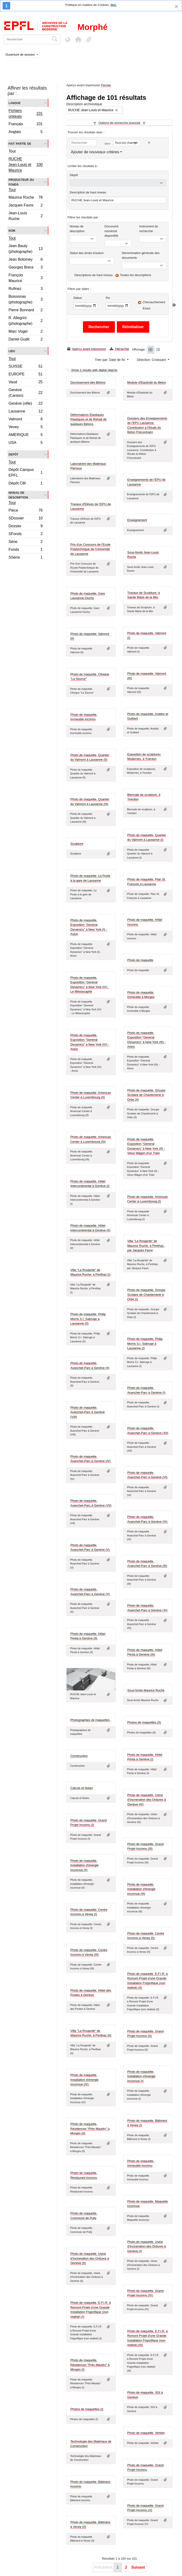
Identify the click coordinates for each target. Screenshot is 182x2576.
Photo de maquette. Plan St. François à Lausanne (146, 882)
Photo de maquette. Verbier (146, 2433)
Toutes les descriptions (135, 275)
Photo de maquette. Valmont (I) (146, 635)
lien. (113, 5)
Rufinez (25, 289)
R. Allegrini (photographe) (25, 321)
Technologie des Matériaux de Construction (90, 2444)
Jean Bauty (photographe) (25, 249)
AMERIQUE (25, 435)
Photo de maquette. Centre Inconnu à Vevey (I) (88, 1912)
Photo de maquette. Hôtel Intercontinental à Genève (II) (90, 1228)
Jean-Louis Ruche (25, 216)
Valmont (25, 419)
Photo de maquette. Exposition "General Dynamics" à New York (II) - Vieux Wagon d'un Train (146, 1146)
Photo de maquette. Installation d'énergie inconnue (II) (84, 1865)
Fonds (25, 550)
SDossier (25, 518)
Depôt (13, 454)
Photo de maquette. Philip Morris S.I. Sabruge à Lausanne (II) (88, 1318)
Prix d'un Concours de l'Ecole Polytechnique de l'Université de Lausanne (90, 549)
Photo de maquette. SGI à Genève (145, 2395)
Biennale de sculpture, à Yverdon (143, 797)
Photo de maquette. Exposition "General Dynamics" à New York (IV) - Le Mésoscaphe (89, 984)
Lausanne (25, 411)
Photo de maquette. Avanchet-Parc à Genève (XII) (147, 1430)
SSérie (25, 558)
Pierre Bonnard (25, 310)
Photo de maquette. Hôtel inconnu (144, 922)
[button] (78, 39)
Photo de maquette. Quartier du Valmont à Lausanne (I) (146, 837)
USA (25, 443)
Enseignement (137, 520)
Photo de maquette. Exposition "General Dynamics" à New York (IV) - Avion (89, 1042)
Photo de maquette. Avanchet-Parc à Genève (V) (90, 1547)
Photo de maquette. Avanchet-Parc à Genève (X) (90, 1592)
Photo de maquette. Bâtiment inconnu (90, 2484)
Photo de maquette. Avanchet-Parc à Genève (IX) (147, 1519)
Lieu (12, 351)
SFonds (25, 534)
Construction (79, 1756)
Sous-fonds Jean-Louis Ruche (143, 555)
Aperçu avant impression (86, 349)
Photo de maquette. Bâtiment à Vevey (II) (90, 2524)
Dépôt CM (25, 483)
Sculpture (76, 843)
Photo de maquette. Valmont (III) (146, 676)
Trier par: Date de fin (110, 360)
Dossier (25, 526)
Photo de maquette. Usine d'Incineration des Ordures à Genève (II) (89, 2258)
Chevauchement (154, 302)
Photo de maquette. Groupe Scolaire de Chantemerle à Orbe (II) (146, 1095)
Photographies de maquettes (90, 1720)
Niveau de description (18, 495)
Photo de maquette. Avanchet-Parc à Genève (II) (89, 1365)
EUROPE (25, 374)
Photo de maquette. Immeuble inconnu (83, 717)
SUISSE (25, 367)
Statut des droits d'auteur (87, 253)
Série (25, 542)
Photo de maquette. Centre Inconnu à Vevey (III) (88, 1952)
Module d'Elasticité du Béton (146, 382)
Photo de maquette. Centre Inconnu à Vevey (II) (145, 1936)
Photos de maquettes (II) (144, 1722)
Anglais (25, 132)
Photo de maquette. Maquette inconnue (147, 2204)
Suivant (138, 2567)
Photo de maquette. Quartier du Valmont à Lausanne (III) (89, 801)
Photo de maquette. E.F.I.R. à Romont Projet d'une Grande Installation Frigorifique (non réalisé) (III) (147, 2338)
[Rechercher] (27, 39)
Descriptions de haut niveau (93, 275)
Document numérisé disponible (111, 231)
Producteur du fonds (21, 182)
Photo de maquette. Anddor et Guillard (147, 716)
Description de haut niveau (88, 192)
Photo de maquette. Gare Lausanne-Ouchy (87, 596)
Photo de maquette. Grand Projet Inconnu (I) (88, 1822)
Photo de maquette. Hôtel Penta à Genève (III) (144, 1652)
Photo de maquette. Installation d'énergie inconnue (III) (141, 1889)
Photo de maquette (140, 960)
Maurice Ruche (25, 198)
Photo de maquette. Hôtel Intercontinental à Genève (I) (89, 1184)
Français (25, 124)
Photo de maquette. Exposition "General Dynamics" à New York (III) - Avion (146, 1040)
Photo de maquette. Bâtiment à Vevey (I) (147, 2123)
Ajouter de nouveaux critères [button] (95, 152)
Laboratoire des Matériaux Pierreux (88, 466)
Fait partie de (20, 143)
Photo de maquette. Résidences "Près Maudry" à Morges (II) (89, 2128)
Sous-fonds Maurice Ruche (145, 1690)
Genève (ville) (25, 404)
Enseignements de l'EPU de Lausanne (146, 482)
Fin (108, 298)
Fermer (106, 85)
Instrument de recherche (148, 229)
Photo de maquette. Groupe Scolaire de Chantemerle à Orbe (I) (146, 1294)
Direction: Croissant (152, 360)
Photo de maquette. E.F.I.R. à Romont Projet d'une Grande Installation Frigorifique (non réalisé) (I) (90, 2309)
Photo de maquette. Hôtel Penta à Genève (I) (144, 1757)
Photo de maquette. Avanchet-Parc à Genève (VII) (90, 1503)
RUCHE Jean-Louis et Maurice (25, 164)
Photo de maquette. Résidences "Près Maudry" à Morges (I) (89, 2364)
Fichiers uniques (25, 113)
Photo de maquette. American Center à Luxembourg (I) (147, 1199)
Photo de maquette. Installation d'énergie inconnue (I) (141, 2076)
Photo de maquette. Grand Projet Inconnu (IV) (145, 2293)
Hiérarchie (119, 349)
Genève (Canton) (25, 393)
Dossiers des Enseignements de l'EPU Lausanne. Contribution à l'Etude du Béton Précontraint (147, 425)
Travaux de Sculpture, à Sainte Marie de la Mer (143, 595)
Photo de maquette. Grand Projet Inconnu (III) (145, 1846)
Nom (12, 230)
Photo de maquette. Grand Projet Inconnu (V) (145, 2508)
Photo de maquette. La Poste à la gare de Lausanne (90, 878)
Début (77, 298)
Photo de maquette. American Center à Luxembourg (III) (90, 1139)
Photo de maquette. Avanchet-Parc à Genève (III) (147, 1563)
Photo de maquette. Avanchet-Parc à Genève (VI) (147, 1475)
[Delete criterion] (149, 142)
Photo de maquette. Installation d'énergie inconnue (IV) (84, 2079)
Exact (146, 308)
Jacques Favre (25, 205)
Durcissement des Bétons (87, 382)
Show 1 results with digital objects (91, 370)
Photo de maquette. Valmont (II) (89, 636)
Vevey (25, 427)
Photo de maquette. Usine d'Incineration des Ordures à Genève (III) (146, 1799)
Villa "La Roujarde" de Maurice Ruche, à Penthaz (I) (90, 1272)
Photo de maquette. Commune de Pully (83, 2215)
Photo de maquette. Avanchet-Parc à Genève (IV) (90, 1459)
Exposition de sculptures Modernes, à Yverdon (144, 757)
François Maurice (25, 278)
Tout (12, 151)
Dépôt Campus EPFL (25, 472)
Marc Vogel (25, 332)
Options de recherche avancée (119, 123)
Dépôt (74, 175)
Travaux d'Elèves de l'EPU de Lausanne (90, 506)
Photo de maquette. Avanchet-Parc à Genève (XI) (147, 1608)
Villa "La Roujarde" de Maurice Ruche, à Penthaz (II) (90, 2033)
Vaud (25, 382)
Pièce (25, 511)
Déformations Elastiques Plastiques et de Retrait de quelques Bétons (88, 419)
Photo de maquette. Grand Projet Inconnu (145, 2467)
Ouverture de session (20, 54)
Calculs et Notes (81, 1788)
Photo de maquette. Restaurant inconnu (83, 2175)
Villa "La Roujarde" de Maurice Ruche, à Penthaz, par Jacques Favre (145, 1245)
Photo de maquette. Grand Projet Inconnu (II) (145, 2033)
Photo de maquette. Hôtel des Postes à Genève (90, 1993)
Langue (15, 103)
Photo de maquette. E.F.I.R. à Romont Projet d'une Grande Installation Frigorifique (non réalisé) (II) (147, 1981)
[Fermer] (176, 6)
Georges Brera (25, 267)
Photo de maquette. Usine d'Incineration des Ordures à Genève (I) (146, 2246)
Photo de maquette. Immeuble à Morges (141, 995)
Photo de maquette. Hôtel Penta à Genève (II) (87, 1636)
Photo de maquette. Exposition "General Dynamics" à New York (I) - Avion (88, 927)
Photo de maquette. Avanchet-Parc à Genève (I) (146, 1390)
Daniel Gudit (25, 339)
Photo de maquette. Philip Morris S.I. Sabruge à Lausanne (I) (145, 1343)
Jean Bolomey (25, 260)
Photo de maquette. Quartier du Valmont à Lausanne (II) (89, 757)
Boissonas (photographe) (25, 299)
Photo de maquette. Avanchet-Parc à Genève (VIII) (87, 1412)
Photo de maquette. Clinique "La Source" (89, 676)
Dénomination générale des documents (140, 255)
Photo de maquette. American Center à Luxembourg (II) (90, 1095)
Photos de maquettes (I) (86, 2409)
